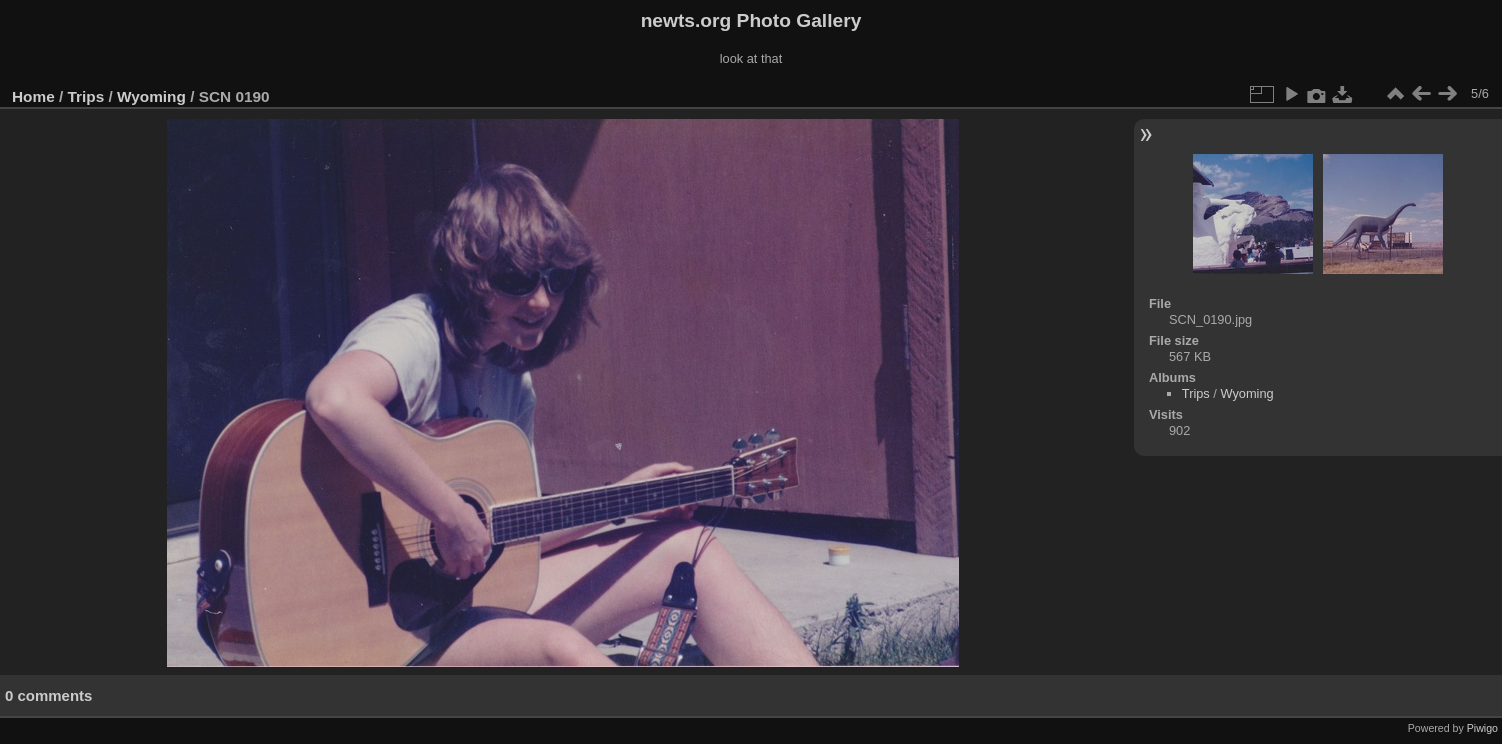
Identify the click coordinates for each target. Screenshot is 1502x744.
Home (33, 96)
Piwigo (1482, 728)
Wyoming (151, 96)
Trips (86, 96)
